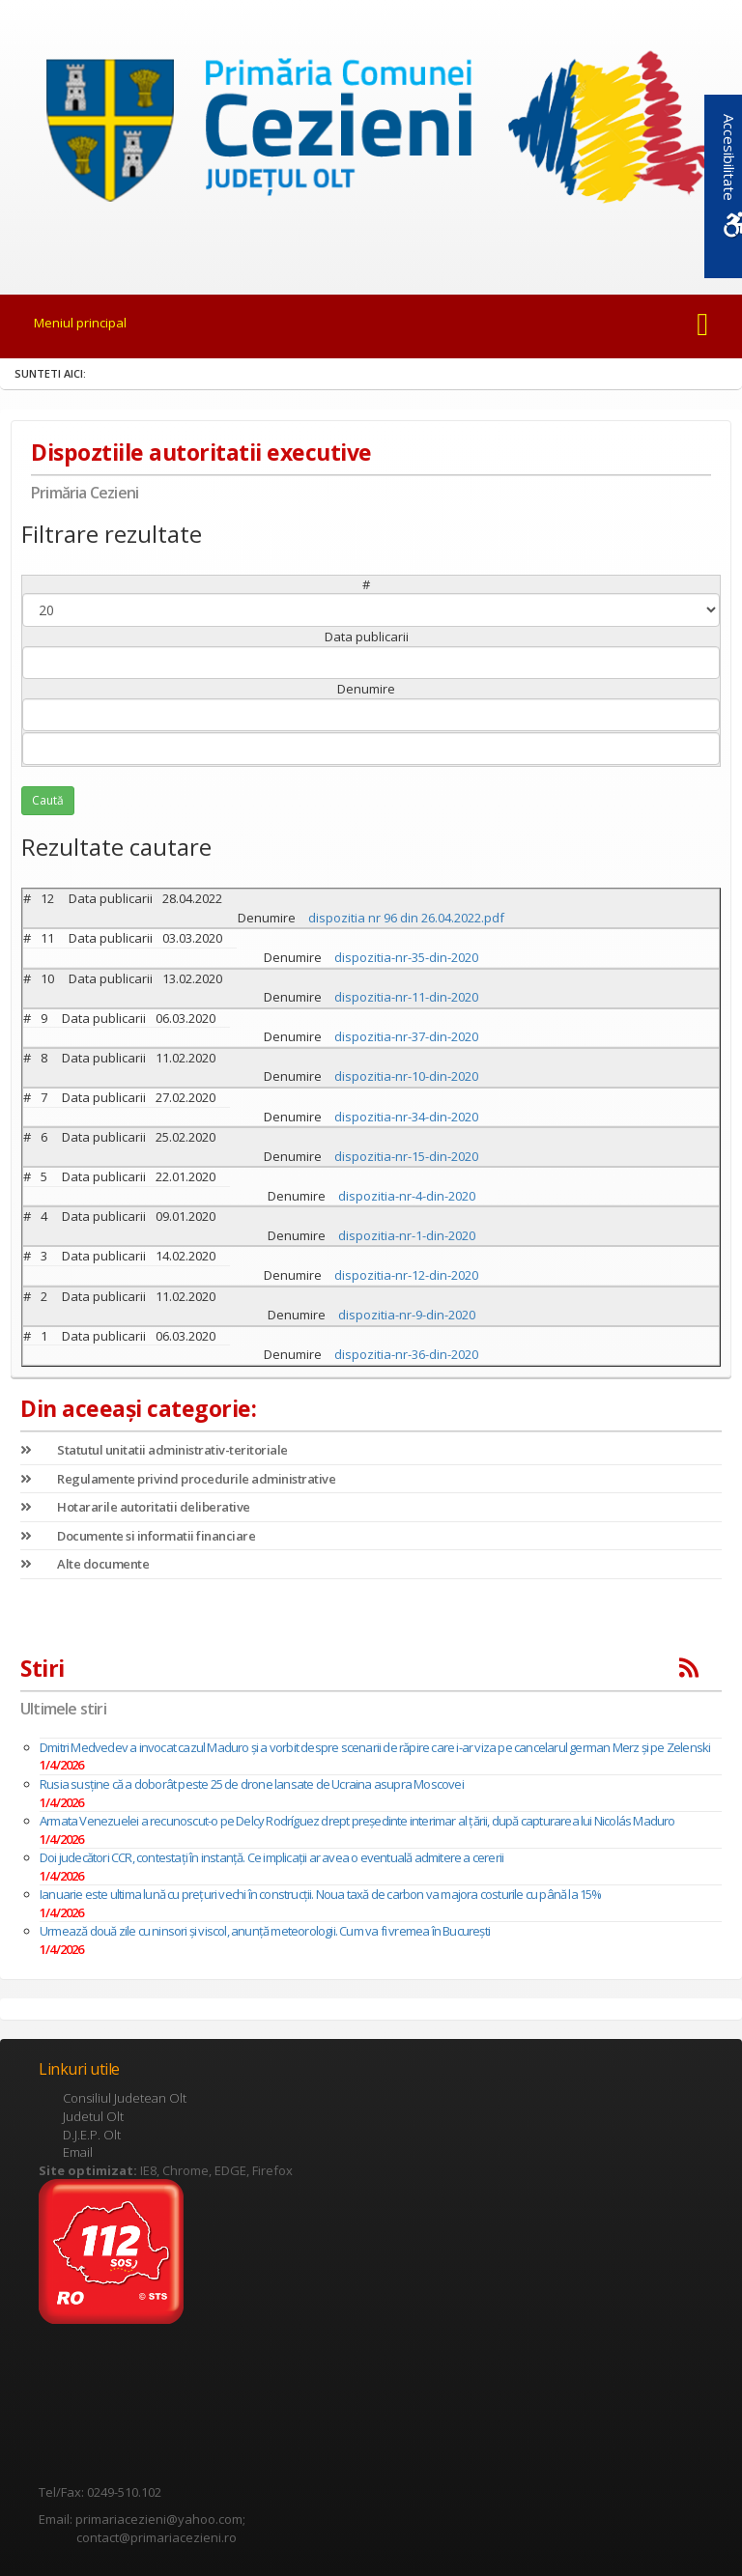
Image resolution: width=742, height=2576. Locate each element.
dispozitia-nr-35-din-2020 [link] (406, 957)
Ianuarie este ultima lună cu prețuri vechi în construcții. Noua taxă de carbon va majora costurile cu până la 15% (321, 1894)
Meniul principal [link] (80, 322)
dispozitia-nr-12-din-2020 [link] (406, 1275)
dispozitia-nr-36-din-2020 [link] (406, 1354)
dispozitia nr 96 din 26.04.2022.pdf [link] (406, 917)
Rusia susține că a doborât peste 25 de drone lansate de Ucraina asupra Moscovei (252, 1784)
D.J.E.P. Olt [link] (92, 2134)
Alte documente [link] (84, 1563)
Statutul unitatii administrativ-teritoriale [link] (154, 1449)
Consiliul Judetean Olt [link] (124, 2098)
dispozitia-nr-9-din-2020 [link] (406, 1314)
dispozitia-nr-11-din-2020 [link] (406, 996)
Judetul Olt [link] (93, 2116)
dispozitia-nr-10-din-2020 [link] (406, 1076)
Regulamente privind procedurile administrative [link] (177, 1478)
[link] (370, 134)
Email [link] (78, 2152)
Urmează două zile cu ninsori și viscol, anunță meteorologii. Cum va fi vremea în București (265, 1930)
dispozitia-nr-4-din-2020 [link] (406, 1195)
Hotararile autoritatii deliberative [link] (135, 1506)
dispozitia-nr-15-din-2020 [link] (406, 1156)
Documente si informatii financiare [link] (137, 1535)
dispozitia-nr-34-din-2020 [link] (406, 1116)
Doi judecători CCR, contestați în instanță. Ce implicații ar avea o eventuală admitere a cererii (271, 1857)
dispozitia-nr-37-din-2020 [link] (406, 1036)
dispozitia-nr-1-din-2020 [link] (406, 1235)
